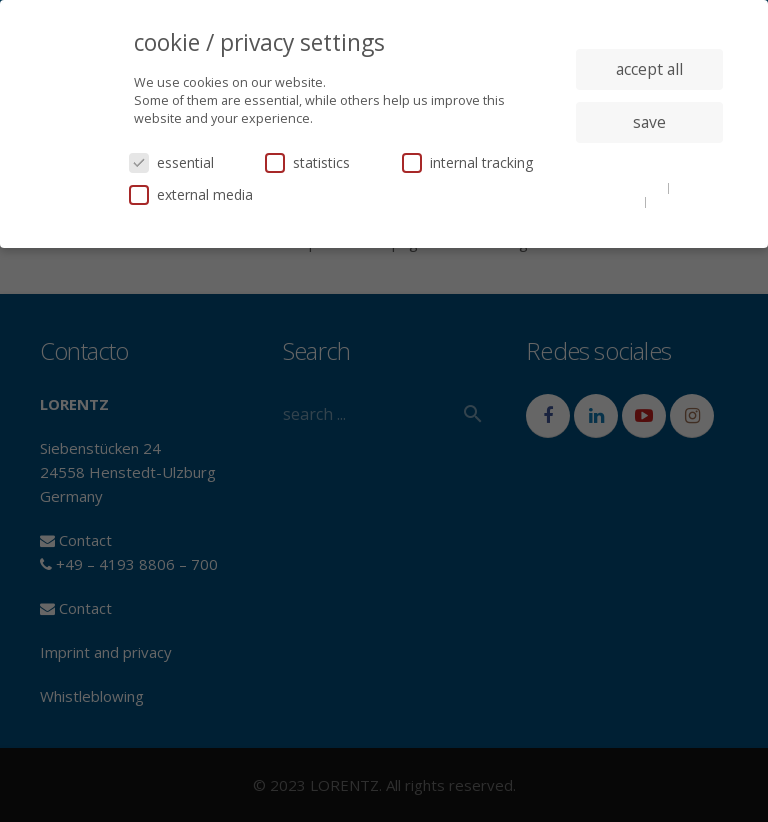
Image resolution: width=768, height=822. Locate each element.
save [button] (649, 122)
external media (191, 194)
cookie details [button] (626, 187)
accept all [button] (649, 69)
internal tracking (467, 162)
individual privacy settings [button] (649, 162)
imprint (672, 201)
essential (171, 162)
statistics (307, 162)
